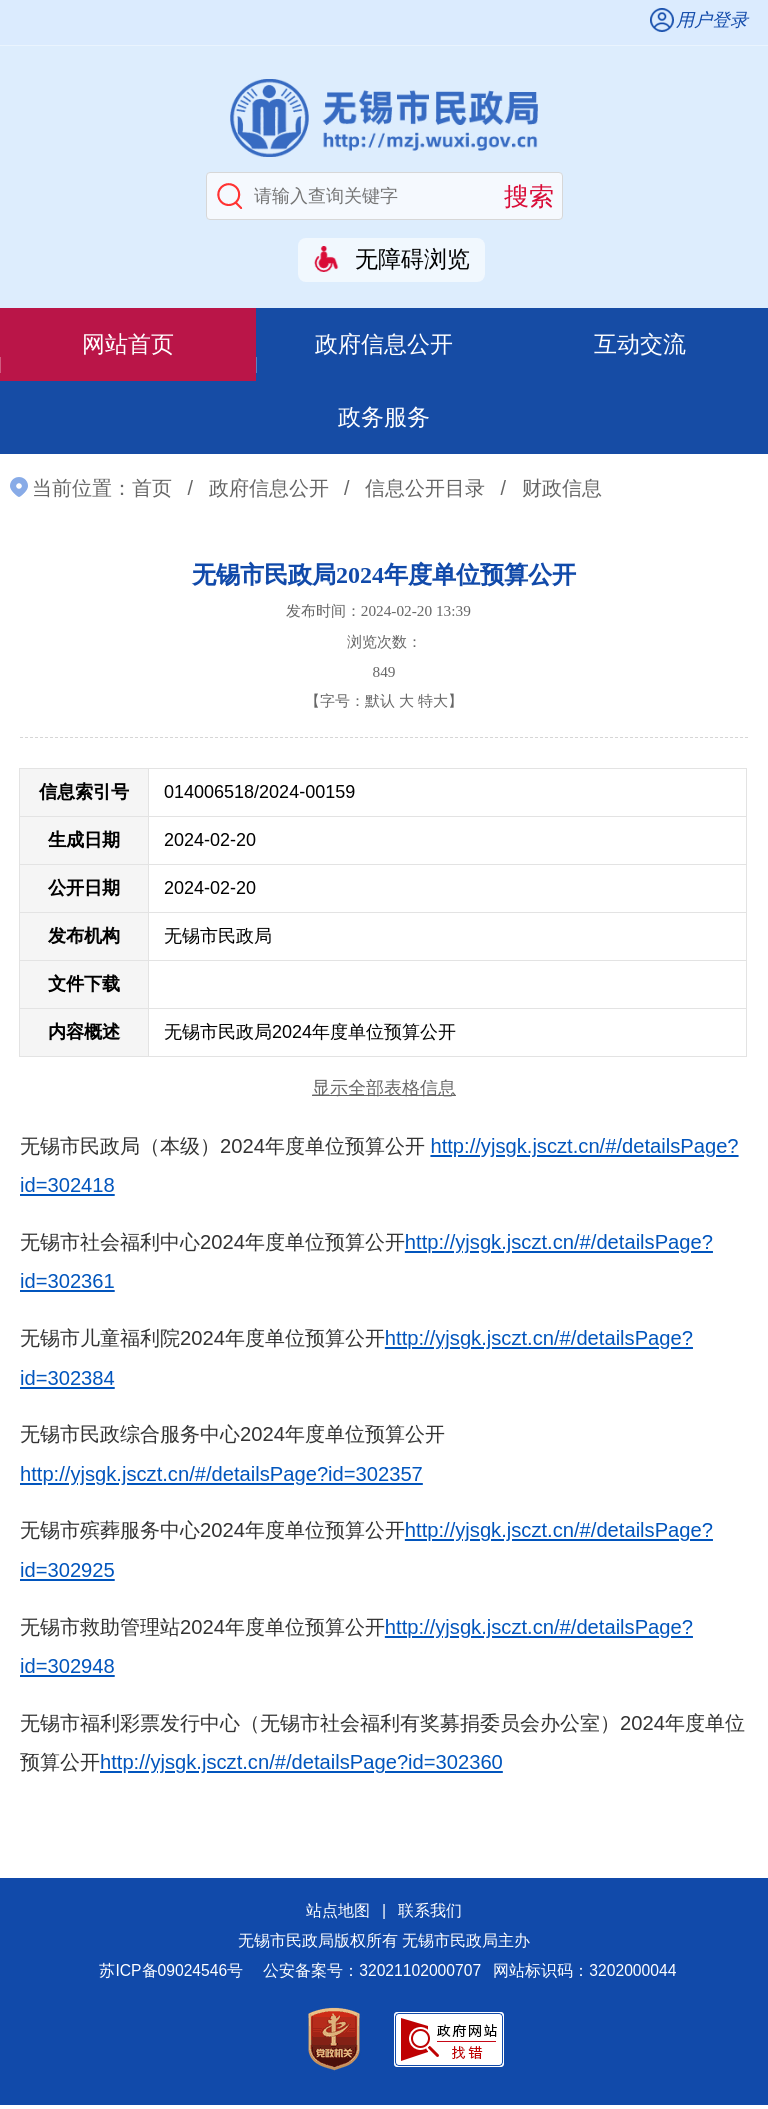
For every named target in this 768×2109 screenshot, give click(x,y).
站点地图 (338, 1915)
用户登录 (712, 20)
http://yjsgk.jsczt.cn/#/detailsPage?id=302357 (221, 1479)
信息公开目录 (425, 492)
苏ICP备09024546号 (171, 1975)
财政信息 (562, 492)
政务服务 (384, 420)
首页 (152, 492)
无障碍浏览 (412, 259)
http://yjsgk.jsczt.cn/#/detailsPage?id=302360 (301, 1767)
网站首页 (128, 344)
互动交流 (640, 344)
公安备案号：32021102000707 (372, 1975)
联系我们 (430, 1915)
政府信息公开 (384, 344)
